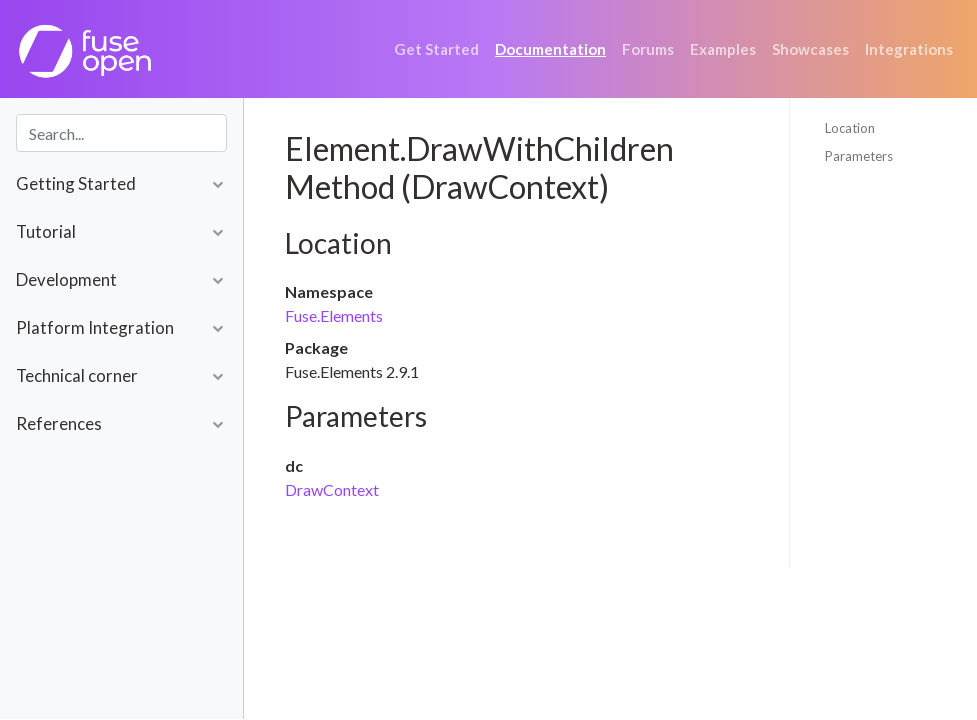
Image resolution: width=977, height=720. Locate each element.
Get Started (436, 49)
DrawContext (332, 489)
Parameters (859, 156)
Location (850, 128)
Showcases (810, 49)
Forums (648, 49)
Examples (723, 49)
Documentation (550, 49)
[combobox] (121, 133)
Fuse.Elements (334, 315)
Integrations (909, 49)
